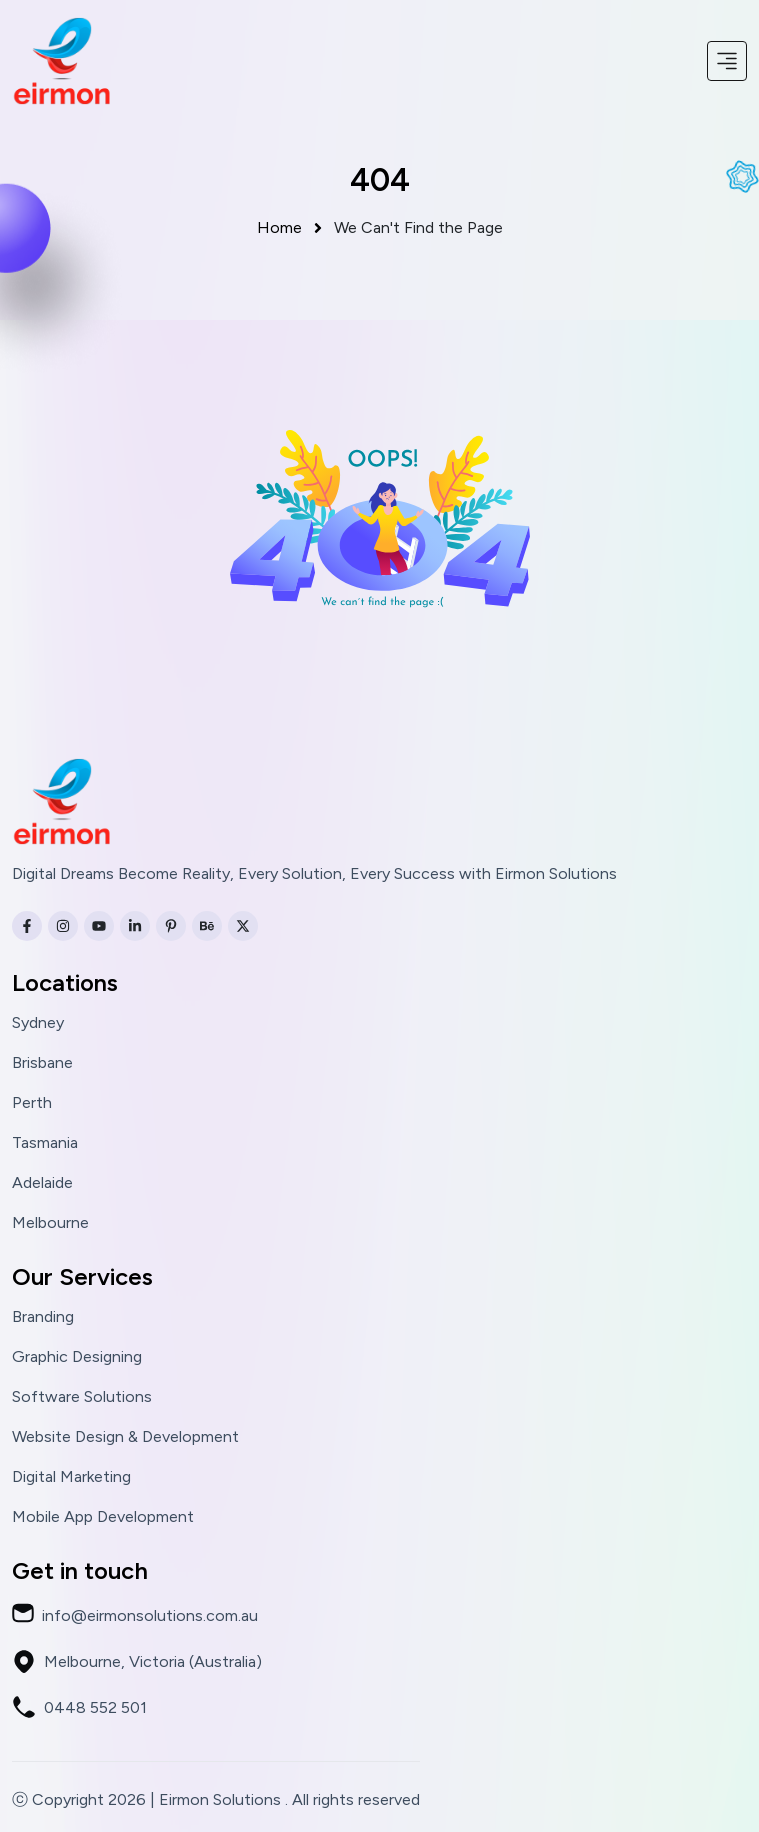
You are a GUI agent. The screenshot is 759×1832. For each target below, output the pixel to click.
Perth (32, 1103)
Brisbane (42, 1063)
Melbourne (50, 1223)
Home (291, 227)
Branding (43, 1317)
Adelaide (42, 1183)
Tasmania (45, 1143)
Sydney (38, 1023)
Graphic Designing (77, 1357)
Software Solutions (82, 1397)
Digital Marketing (71, 1477)
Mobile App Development (103, 1517)
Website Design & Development (125, 1437)
